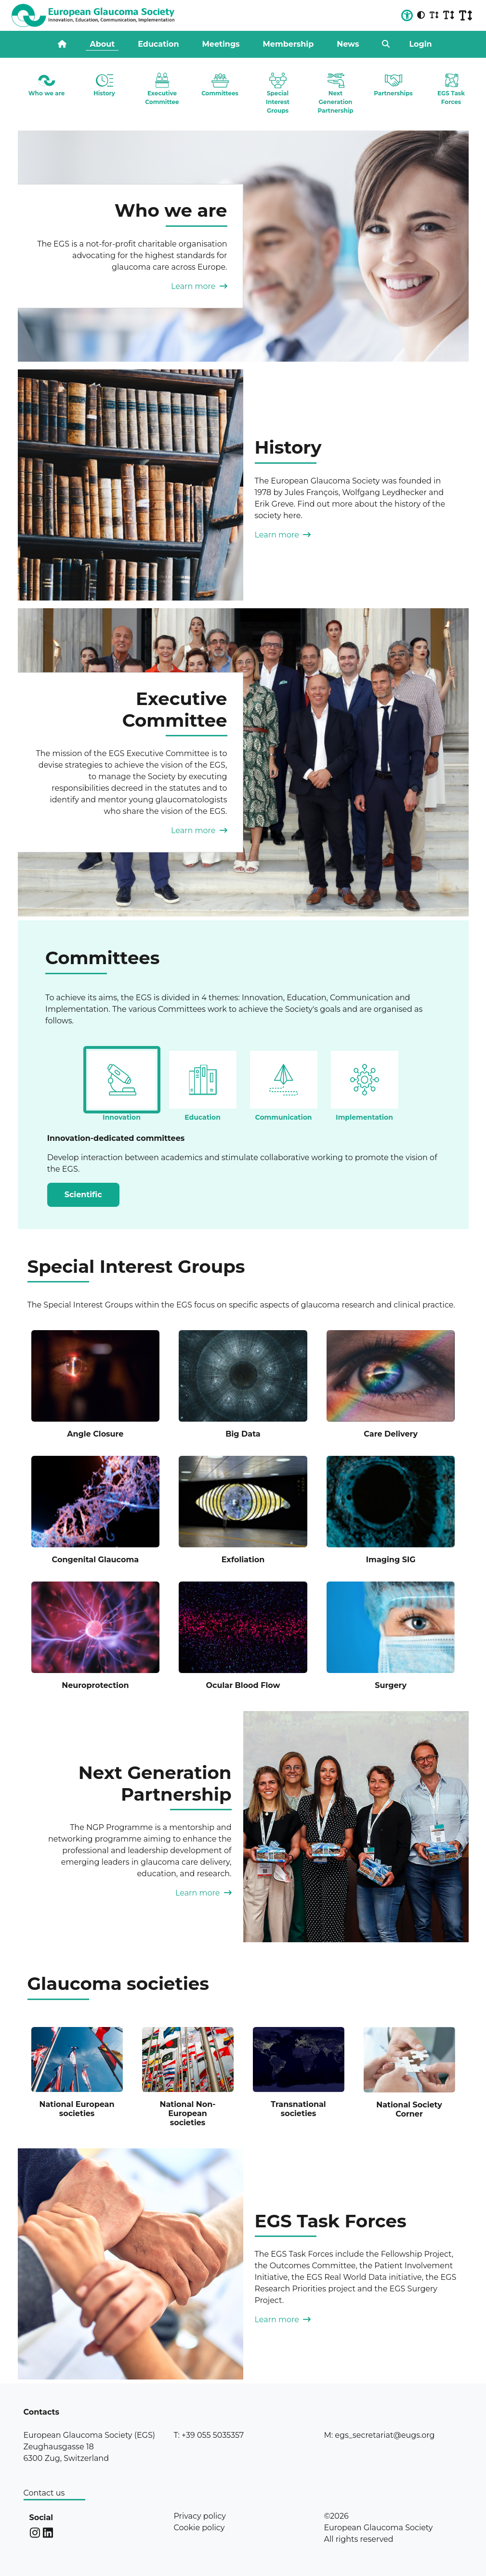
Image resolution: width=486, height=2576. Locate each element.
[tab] (121, 1079)
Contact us (44, 2493)
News (348, 44)
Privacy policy (199, 2516)
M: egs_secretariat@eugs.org (379, 2435)
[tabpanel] (243, 1160)
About (102, 44)
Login (420, 44)
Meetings (221, 44)
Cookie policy (198, 2527)
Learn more (199, 286)
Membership (288, 44)
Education (158, 44)
